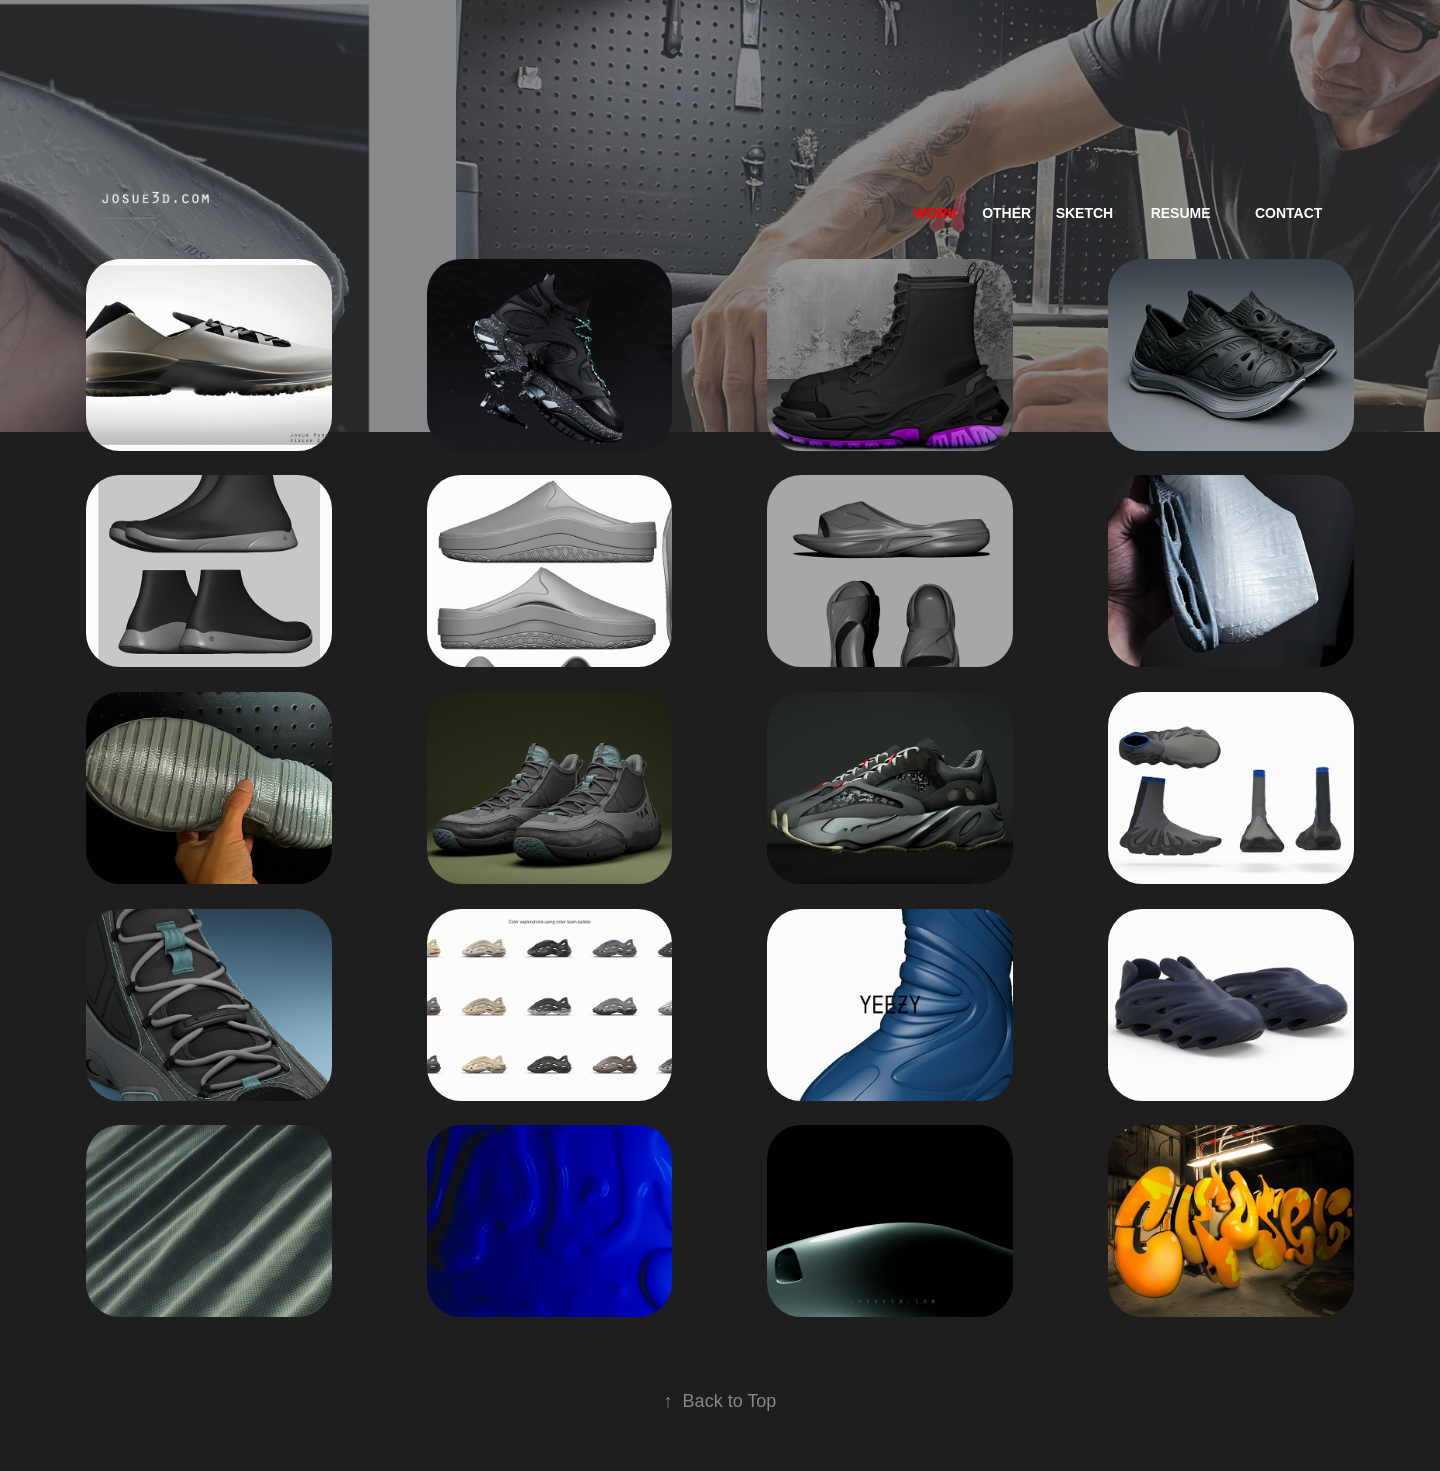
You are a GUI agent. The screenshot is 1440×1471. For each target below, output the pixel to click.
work (935, 213)
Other (1006, 213)
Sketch (1085, 213)
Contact (1288, 213)
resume (1181, 213)
